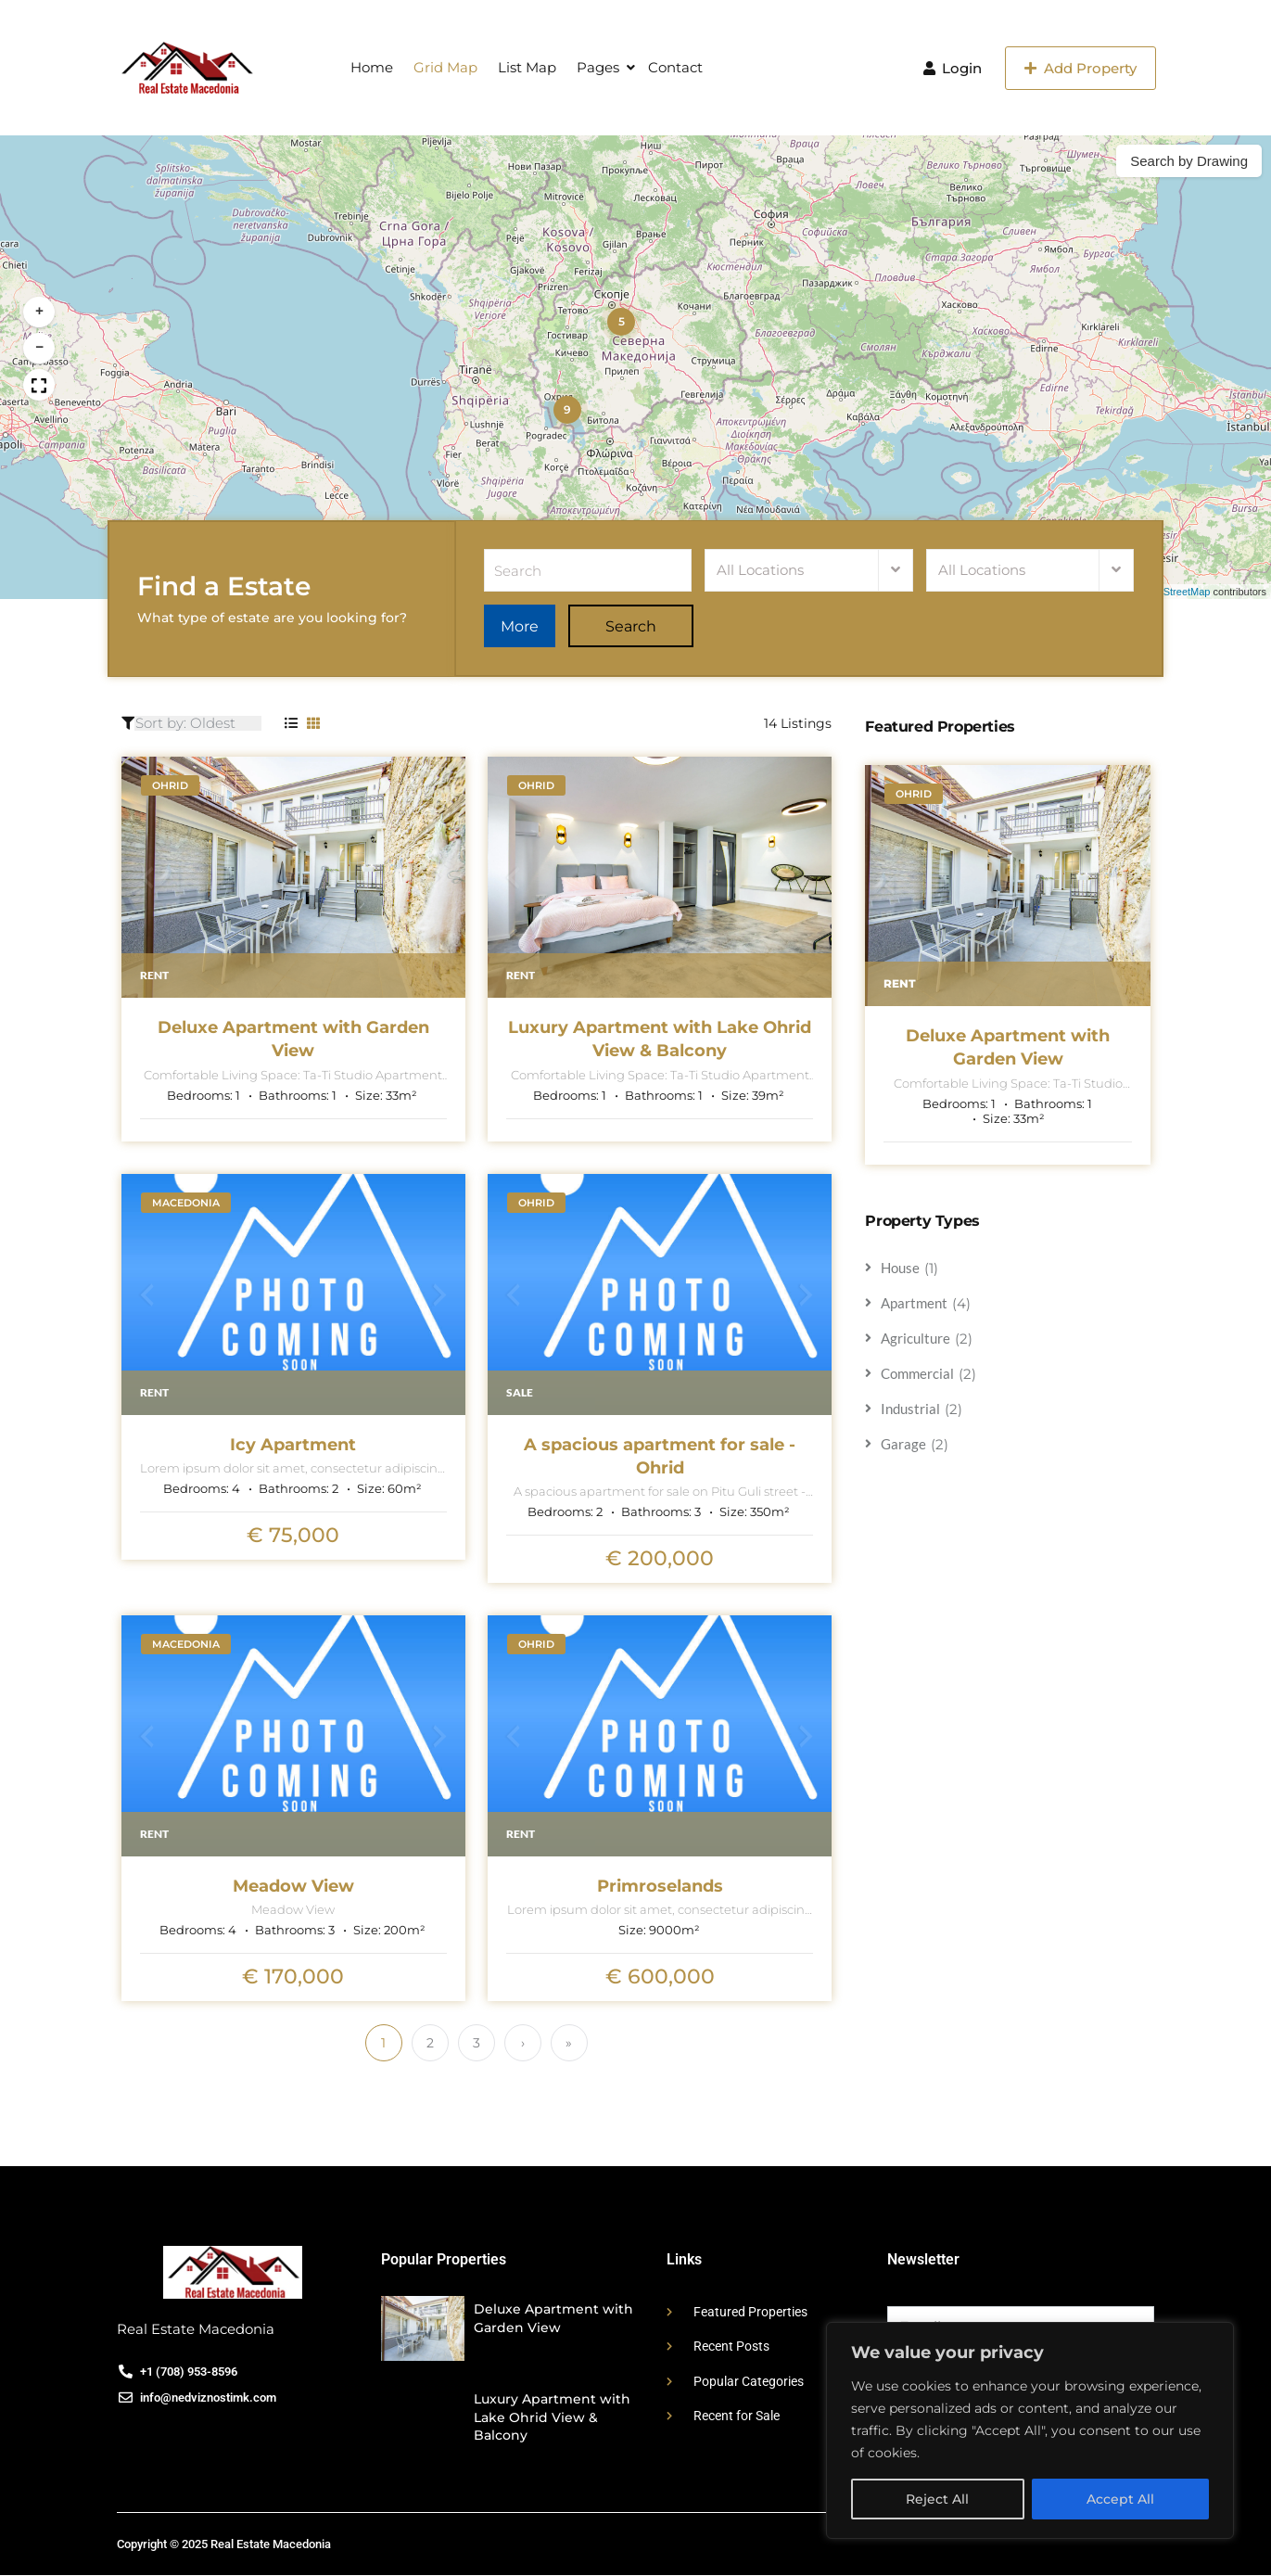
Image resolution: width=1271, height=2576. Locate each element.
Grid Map (445, 67)
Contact (675, 67)
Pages (598, 67)
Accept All (1120, 2499)
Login (952, 68)
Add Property (1080, 68)
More (530, 627)
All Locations (760, 571)
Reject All (937, 2499)
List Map (527, 67)
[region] (1030, 2430)
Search (652, 627)
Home (371, 67)
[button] (621, 321)
